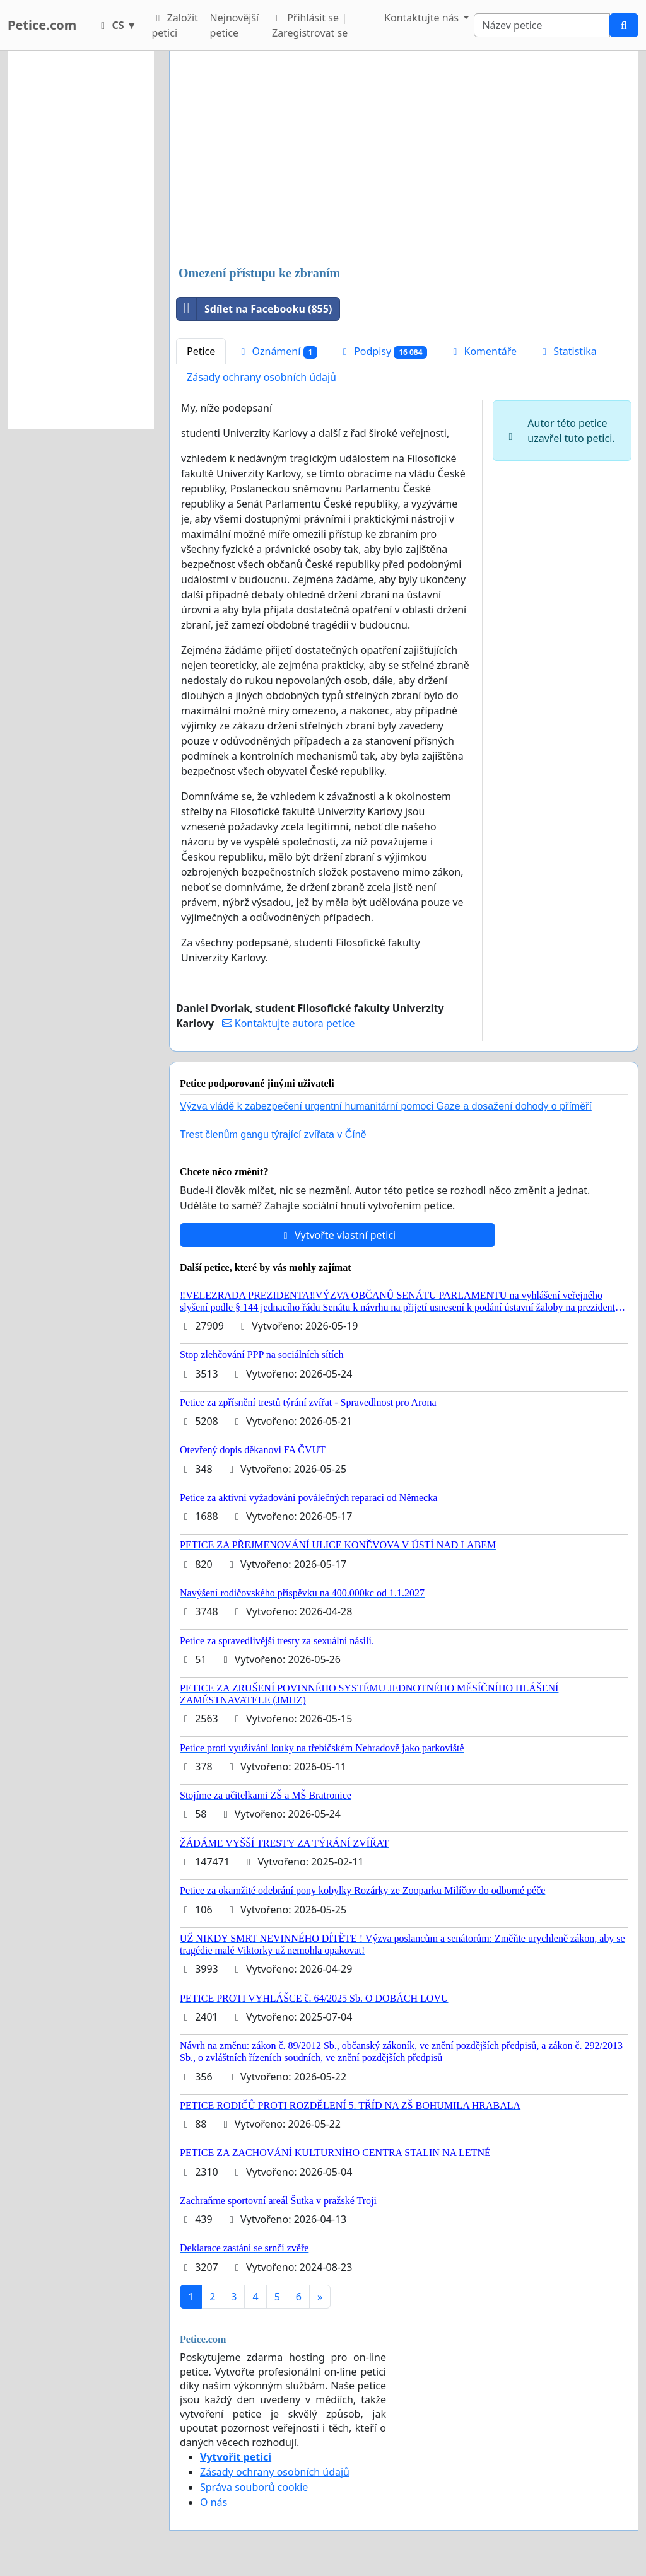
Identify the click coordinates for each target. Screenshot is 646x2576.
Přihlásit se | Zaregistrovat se (310, 25)
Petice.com (42, 24)
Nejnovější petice (234, 25)
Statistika (567, 351)
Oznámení (277, 351)
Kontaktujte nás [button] (422, 18)
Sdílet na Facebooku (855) (254, 309)
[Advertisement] (403, 159)
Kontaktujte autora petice (288, 1023)
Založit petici (174, 25)
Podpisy (383, 351)
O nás (213, 2502)
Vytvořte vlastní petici (337, 1235)
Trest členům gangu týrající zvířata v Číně (273, 1134)
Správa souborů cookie (254, 2487)
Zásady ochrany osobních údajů (261, 377)
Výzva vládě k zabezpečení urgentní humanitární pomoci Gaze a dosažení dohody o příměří (386, 1106)
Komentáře (483, 351)
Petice (201, 351)
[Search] (542, 25)
